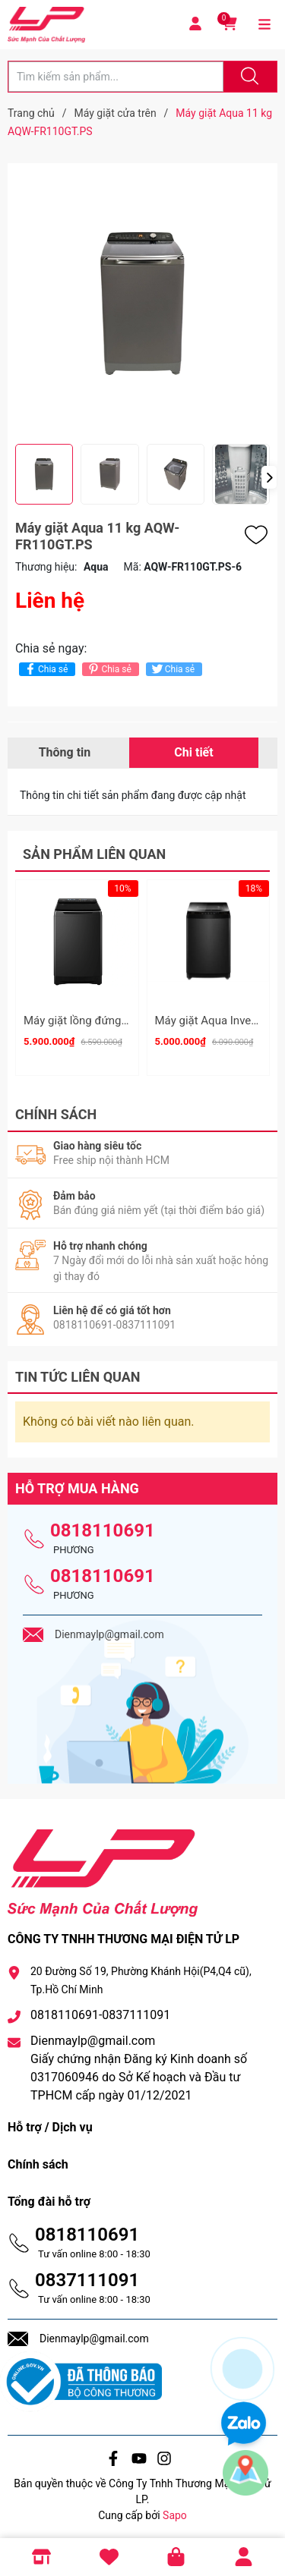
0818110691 (102, 1525)
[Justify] (247, 76)
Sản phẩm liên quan (94, 854)
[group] (142, 303)
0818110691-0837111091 (100, 2009)
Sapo (175, 2511)
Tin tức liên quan (78, 1371)
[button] (269, 477)
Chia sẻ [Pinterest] (108, 669)
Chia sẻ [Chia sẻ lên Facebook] (45, 669)
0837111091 (87, 2274)
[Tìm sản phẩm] (115, 76)
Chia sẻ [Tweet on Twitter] (172, 669)
